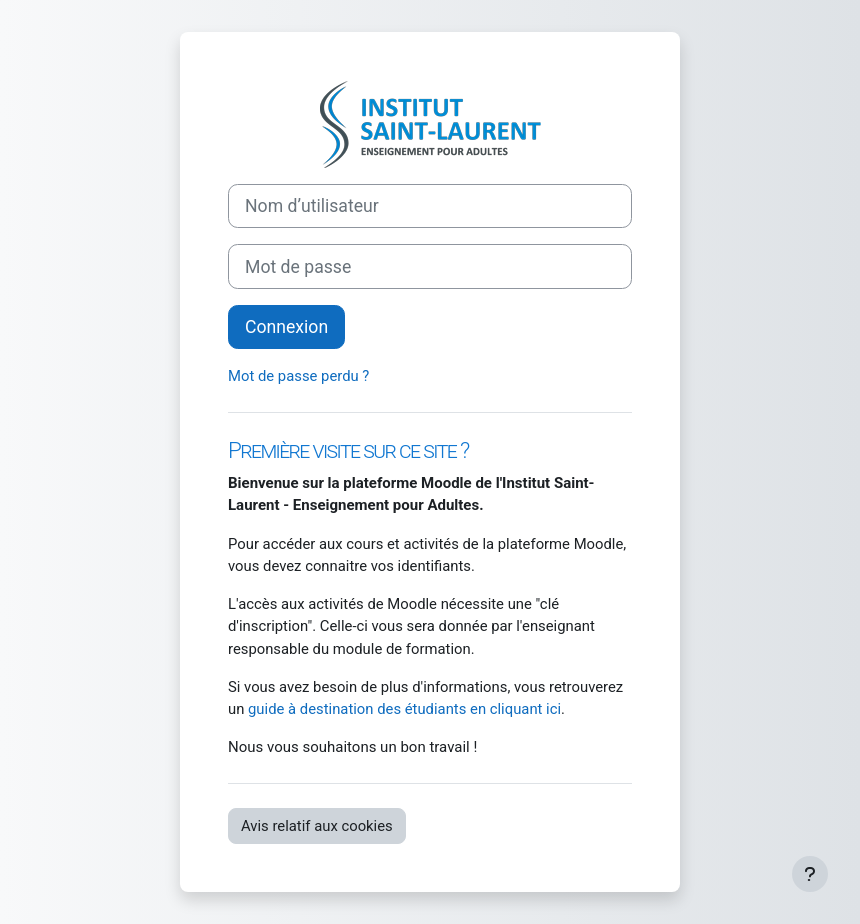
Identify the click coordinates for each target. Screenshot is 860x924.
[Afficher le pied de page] (810, 874)
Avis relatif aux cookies (317, 826)
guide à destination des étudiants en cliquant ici (404, 709)
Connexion (286, 327)
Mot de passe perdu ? (298, 376)
